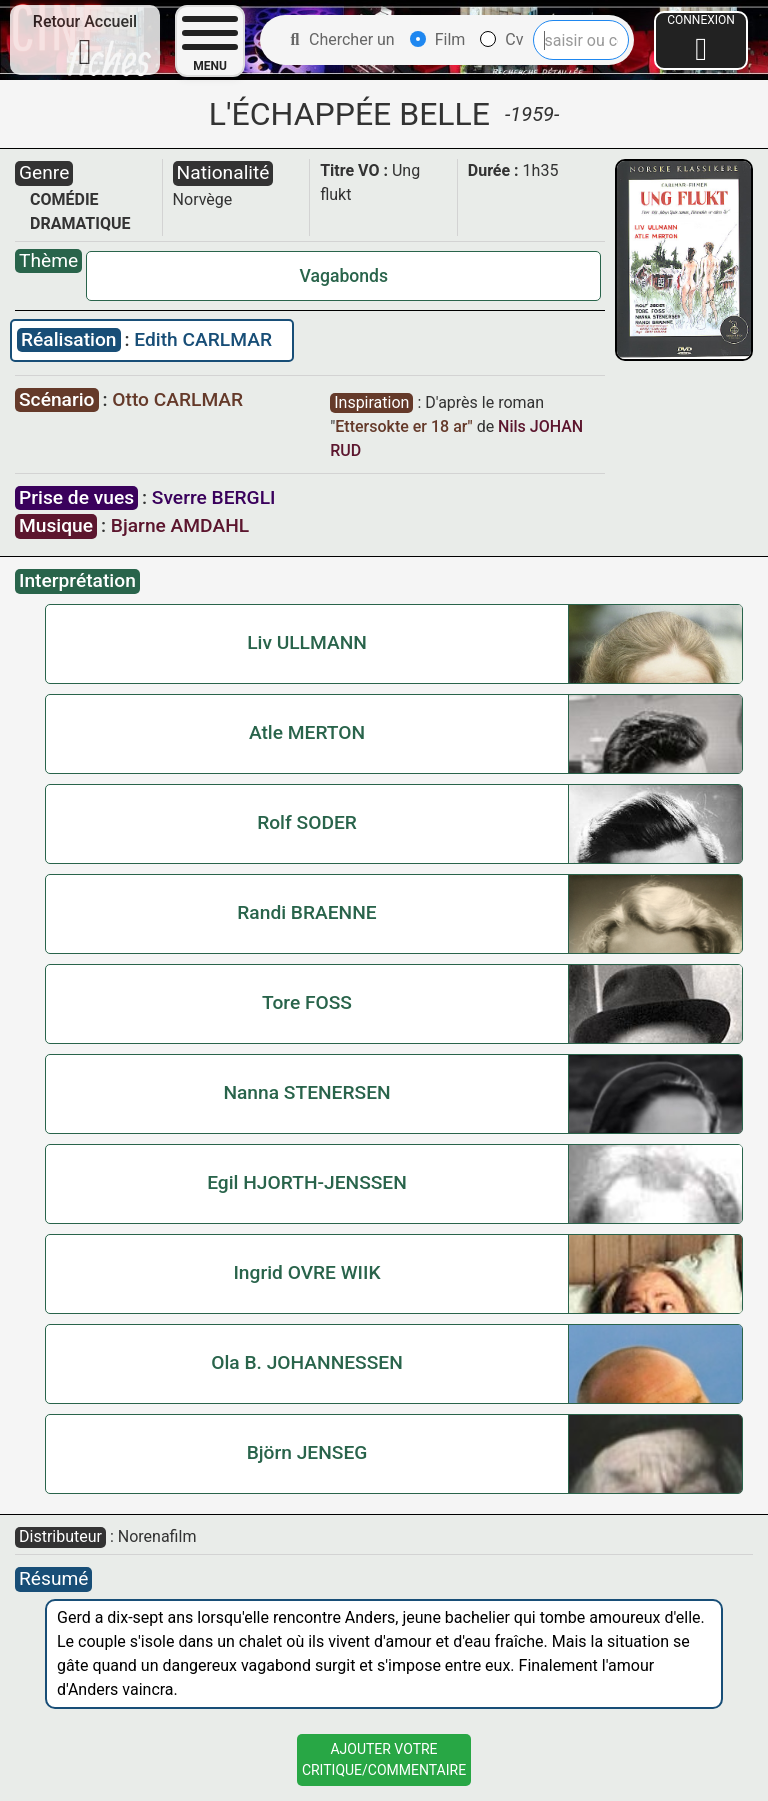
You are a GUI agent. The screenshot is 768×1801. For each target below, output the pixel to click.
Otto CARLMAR (177, 399)
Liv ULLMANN (307, 642)
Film (438, 39)
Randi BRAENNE (306, 912)
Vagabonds (344, 276)
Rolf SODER (307, 822)
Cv (501, 39)
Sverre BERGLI (214, 497)
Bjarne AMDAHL (180, 525)
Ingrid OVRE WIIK (306, 1272)
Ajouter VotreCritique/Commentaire (384, 1759)
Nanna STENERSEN (306, 1092)
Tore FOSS (307, 1002)
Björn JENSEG (307, 1452)
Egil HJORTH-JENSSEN (307, 1182)
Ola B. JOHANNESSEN (307, 1362)
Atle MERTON (307, 732)
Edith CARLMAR (203, 339)
